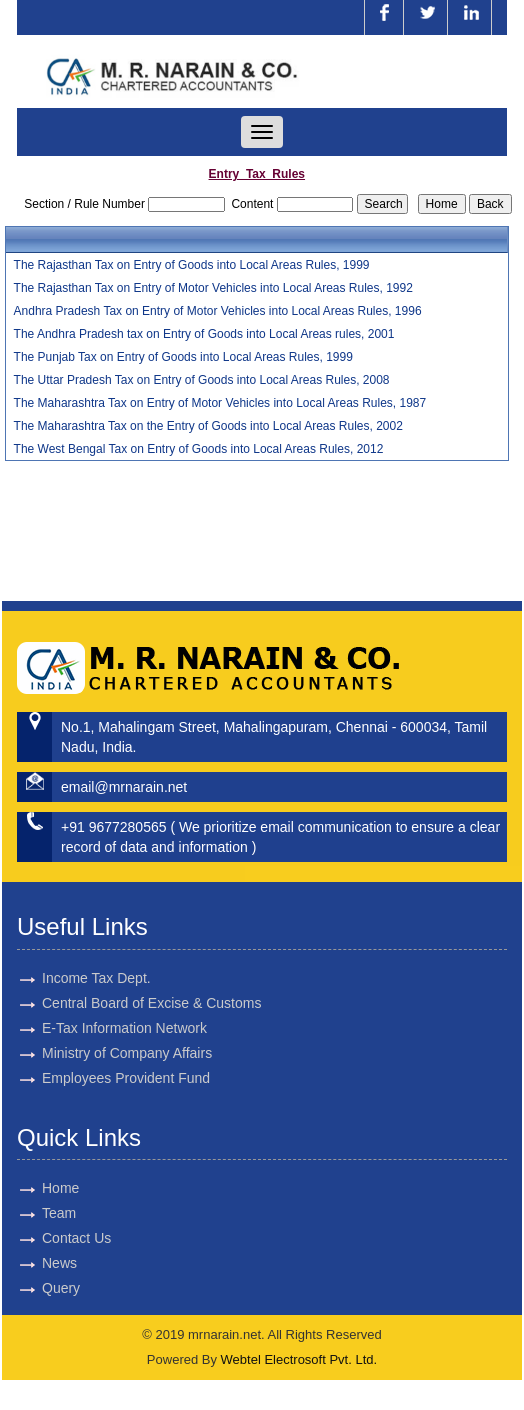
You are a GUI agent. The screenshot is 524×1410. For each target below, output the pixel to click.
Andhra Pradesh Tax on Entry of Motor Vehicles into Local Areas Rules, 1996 (218, 311)
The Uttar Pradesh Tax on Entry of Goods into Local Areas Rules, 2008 (202, 380)
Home (42, 1188)
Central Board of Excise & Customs (151, 985)
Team (41, 1213)
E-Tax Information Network (124, 1010)
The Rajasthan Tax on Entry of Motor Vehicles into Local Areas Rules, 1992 (213, 288)
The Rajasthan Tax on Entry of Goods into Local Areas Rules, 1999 (192, 265)
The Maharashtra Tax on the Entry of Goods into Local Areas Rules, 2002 (208, 426)
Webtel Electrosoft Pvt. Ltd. (299, 1359)
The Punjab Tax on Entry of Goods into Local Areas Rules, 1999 (183, 357)
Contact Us (58, 1238)
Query (43, 1288)
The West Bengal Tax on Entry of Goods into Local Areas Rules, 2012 (199, 449)
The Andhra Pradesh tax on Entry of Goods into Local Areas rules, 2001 (204, 334)
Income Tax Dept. (96, 960)
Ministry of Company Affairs (127, 1035)
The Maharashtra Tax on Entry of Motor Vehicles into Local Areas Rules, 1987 (220, 403)
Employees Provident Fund (126, 1060)
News (41, 1263)
